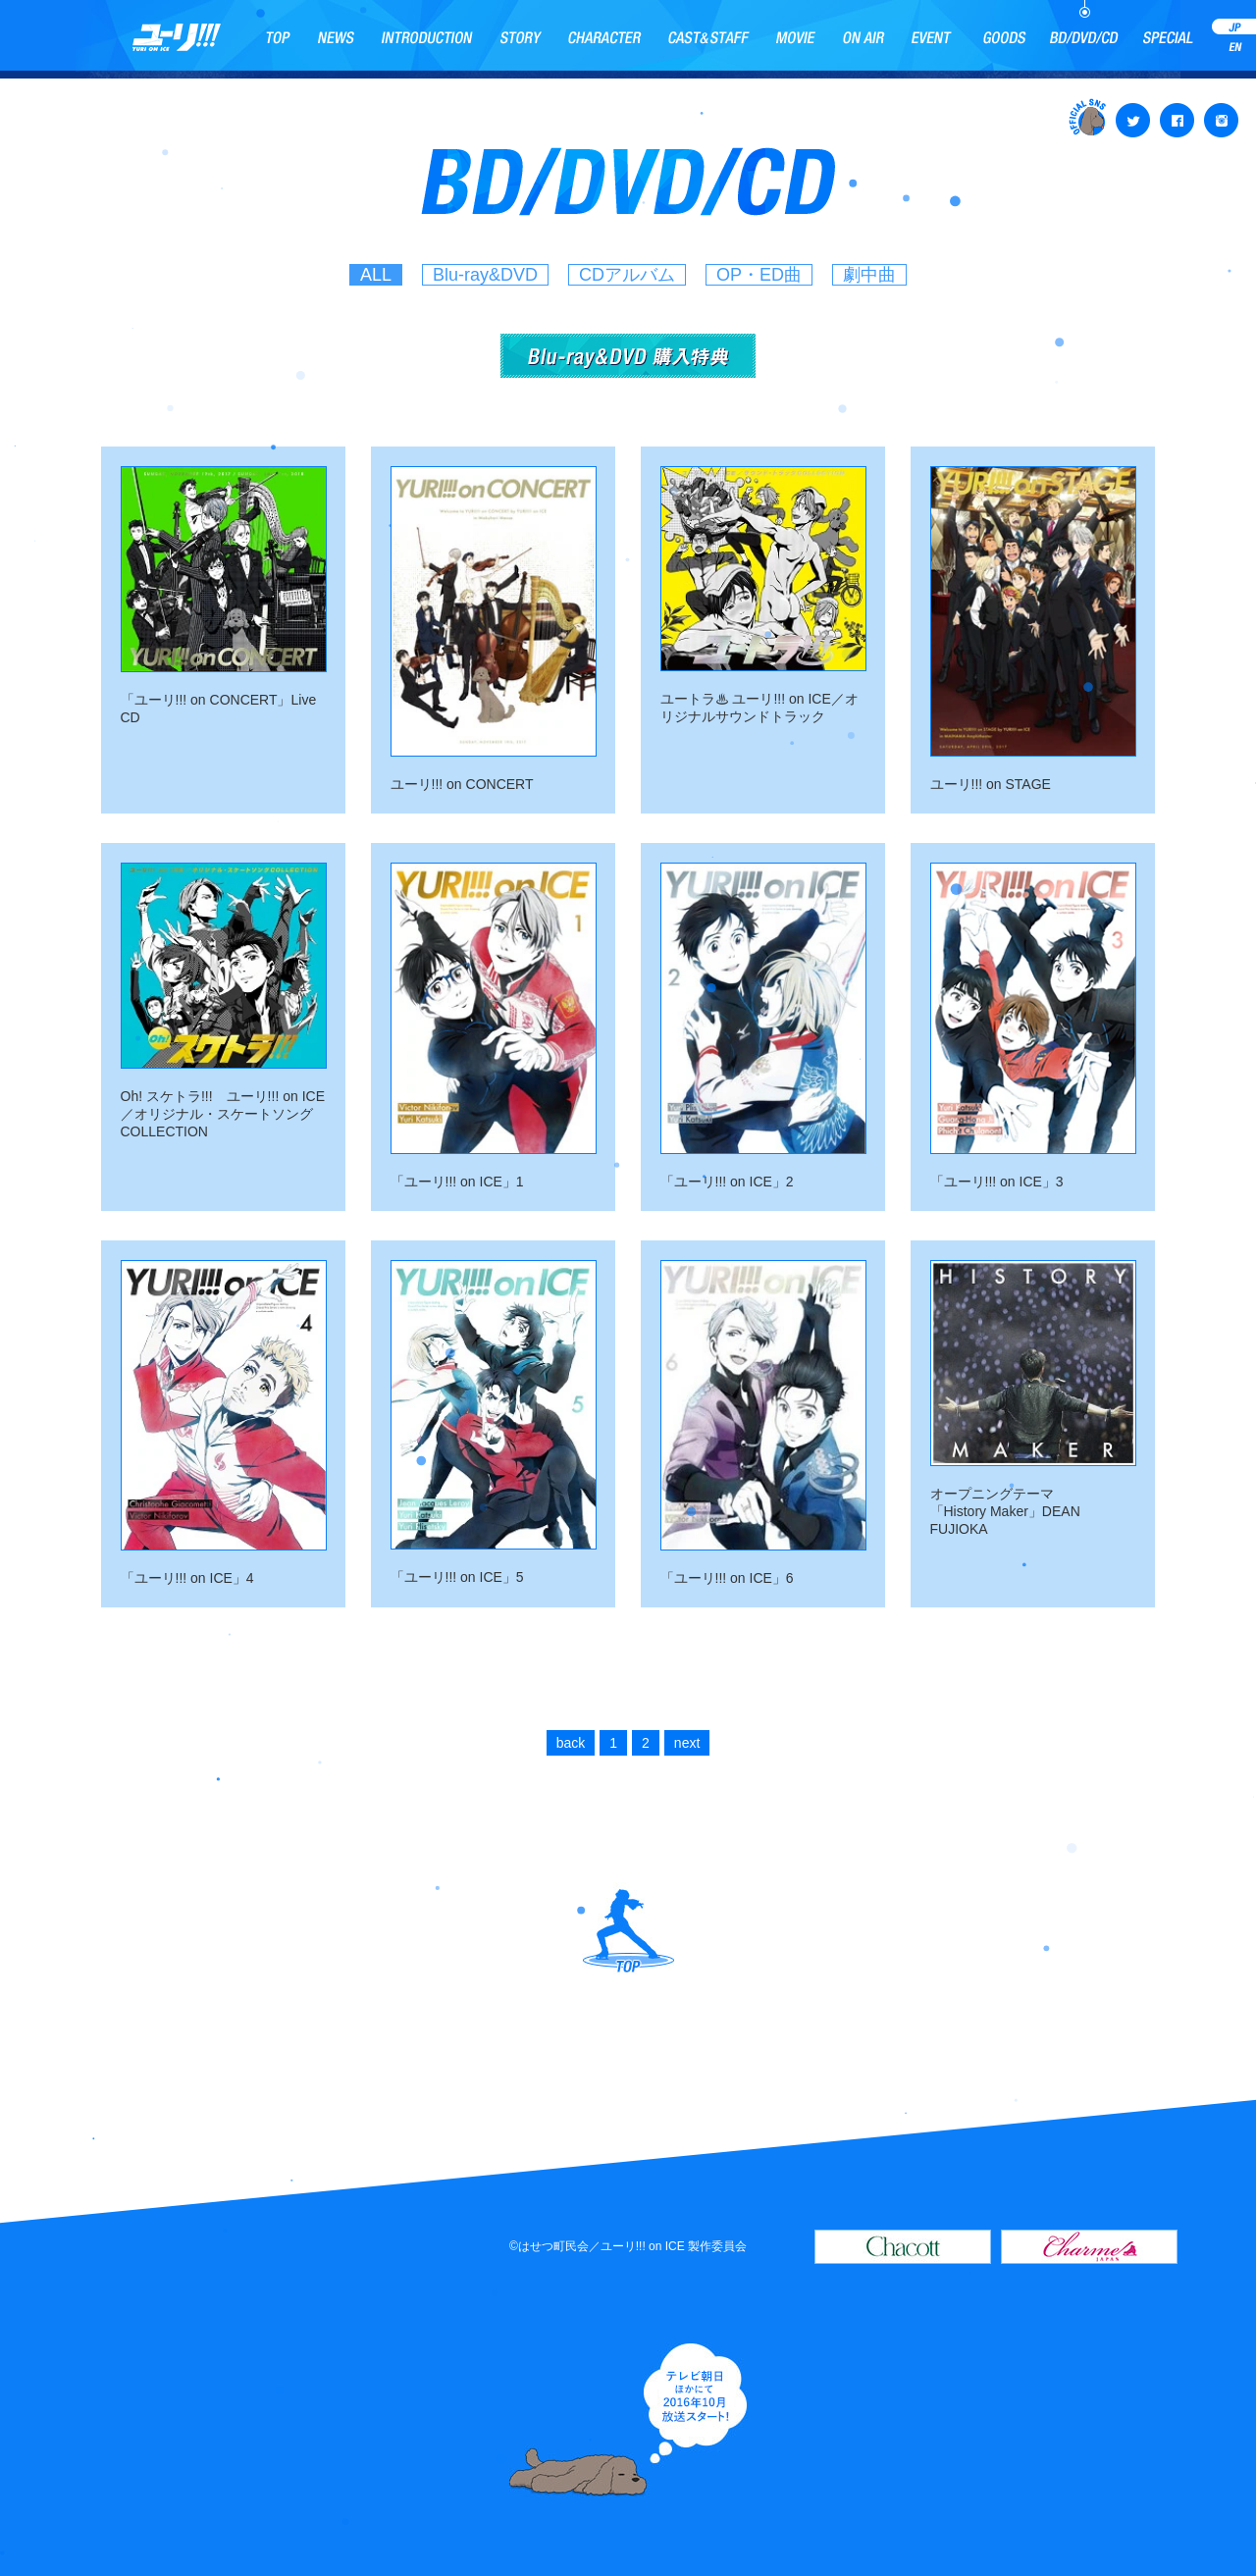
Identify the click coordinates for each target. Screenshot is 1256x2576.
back (571, 1743)
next (687, 1743)
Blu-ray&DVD (485, 275)
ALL (376, 275)
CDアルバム (627, 275)
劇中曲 (869, 275)
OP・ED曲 (759, 275)
